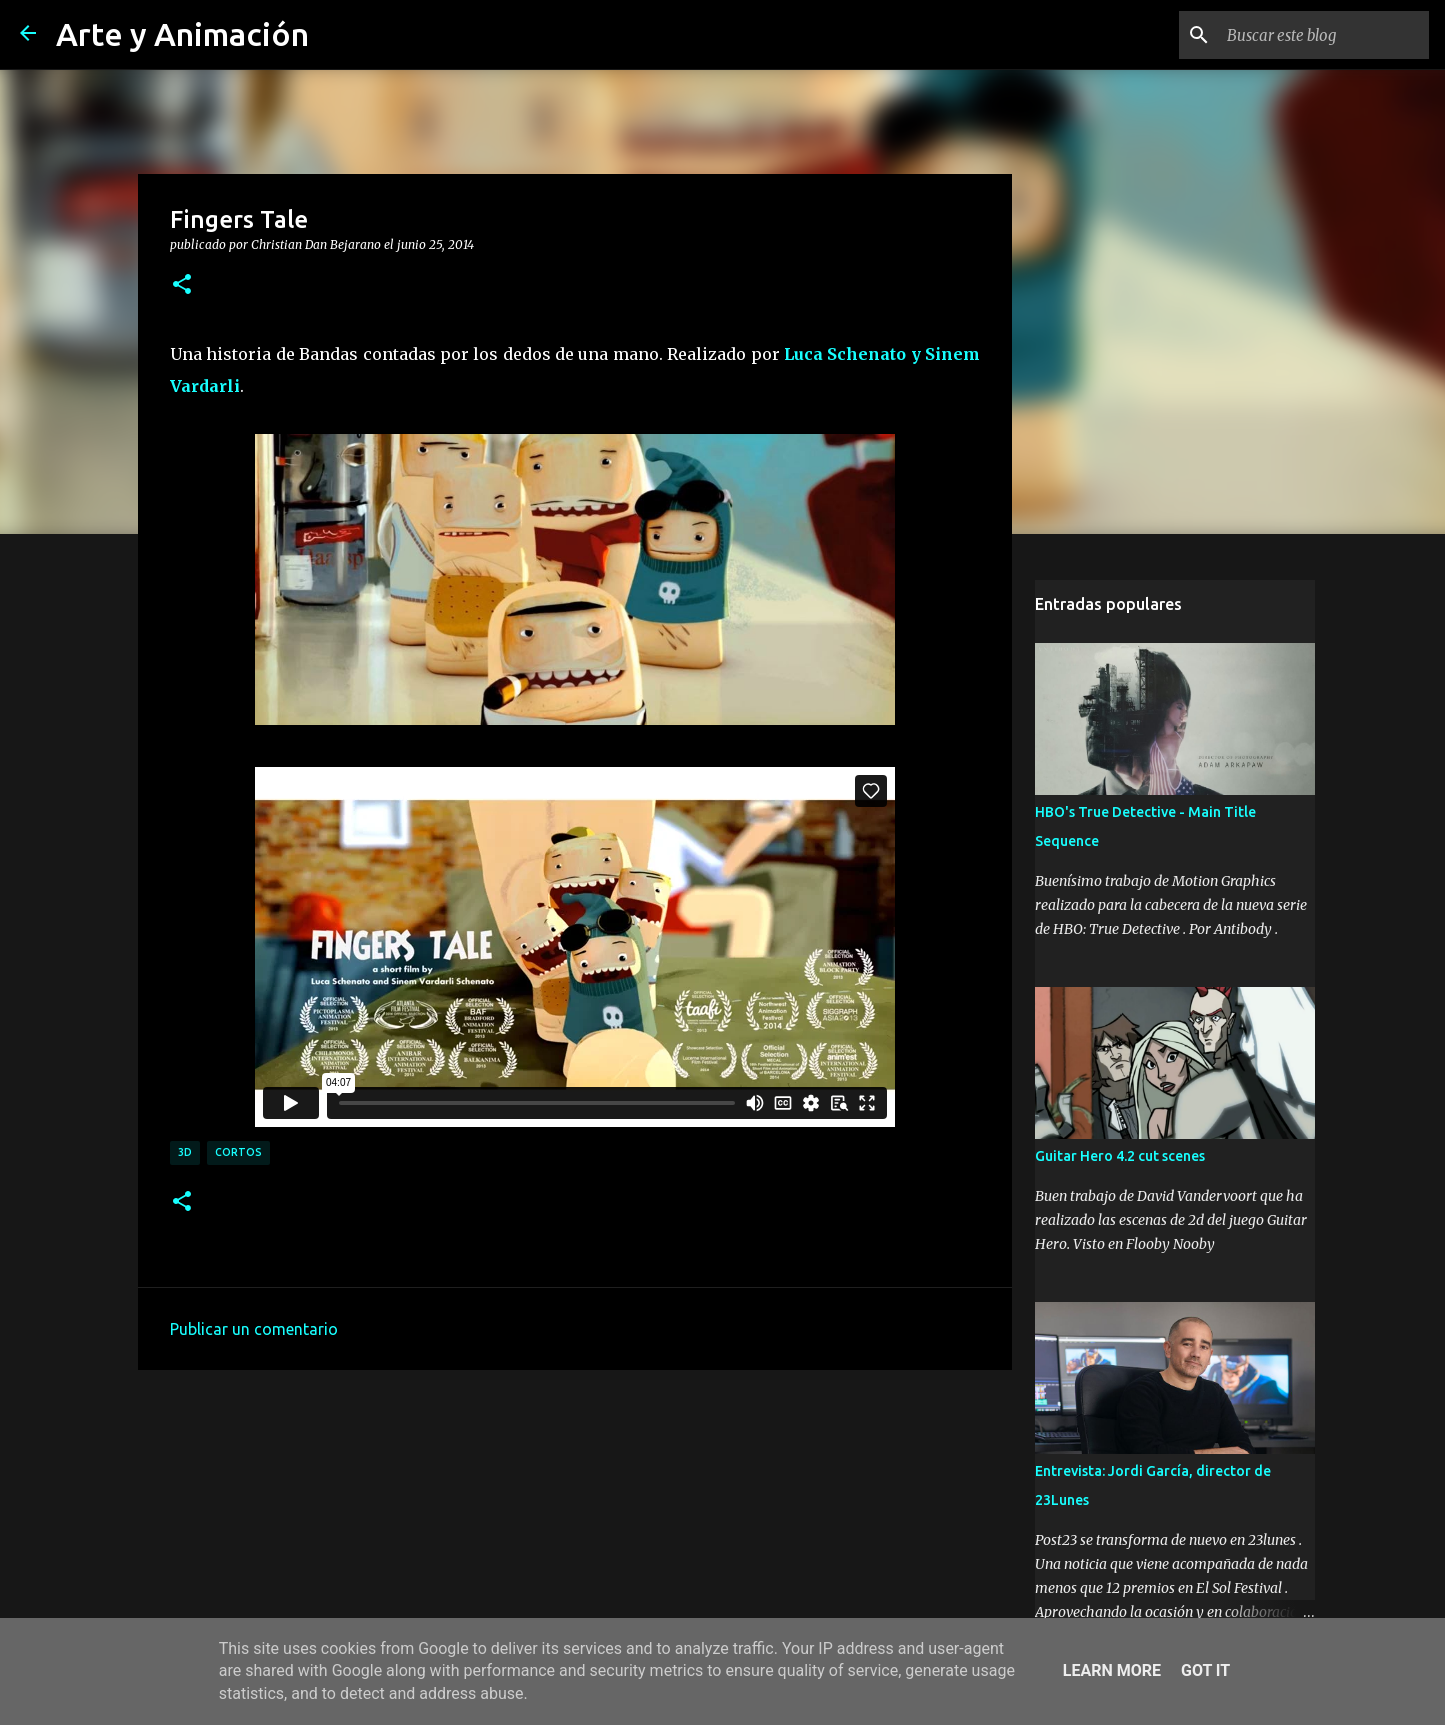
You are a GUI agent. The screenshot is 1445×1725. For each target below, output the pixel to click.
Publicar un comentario (254, 1329)
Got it (1205, 1670)
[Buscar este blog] (1324, 35)
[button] (182, 285)
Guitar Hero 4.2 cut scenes (1120, 1156)
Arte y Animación (182, 34)
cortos (238, 1152)
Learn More (1112, 1670)
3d (185, 1152)
